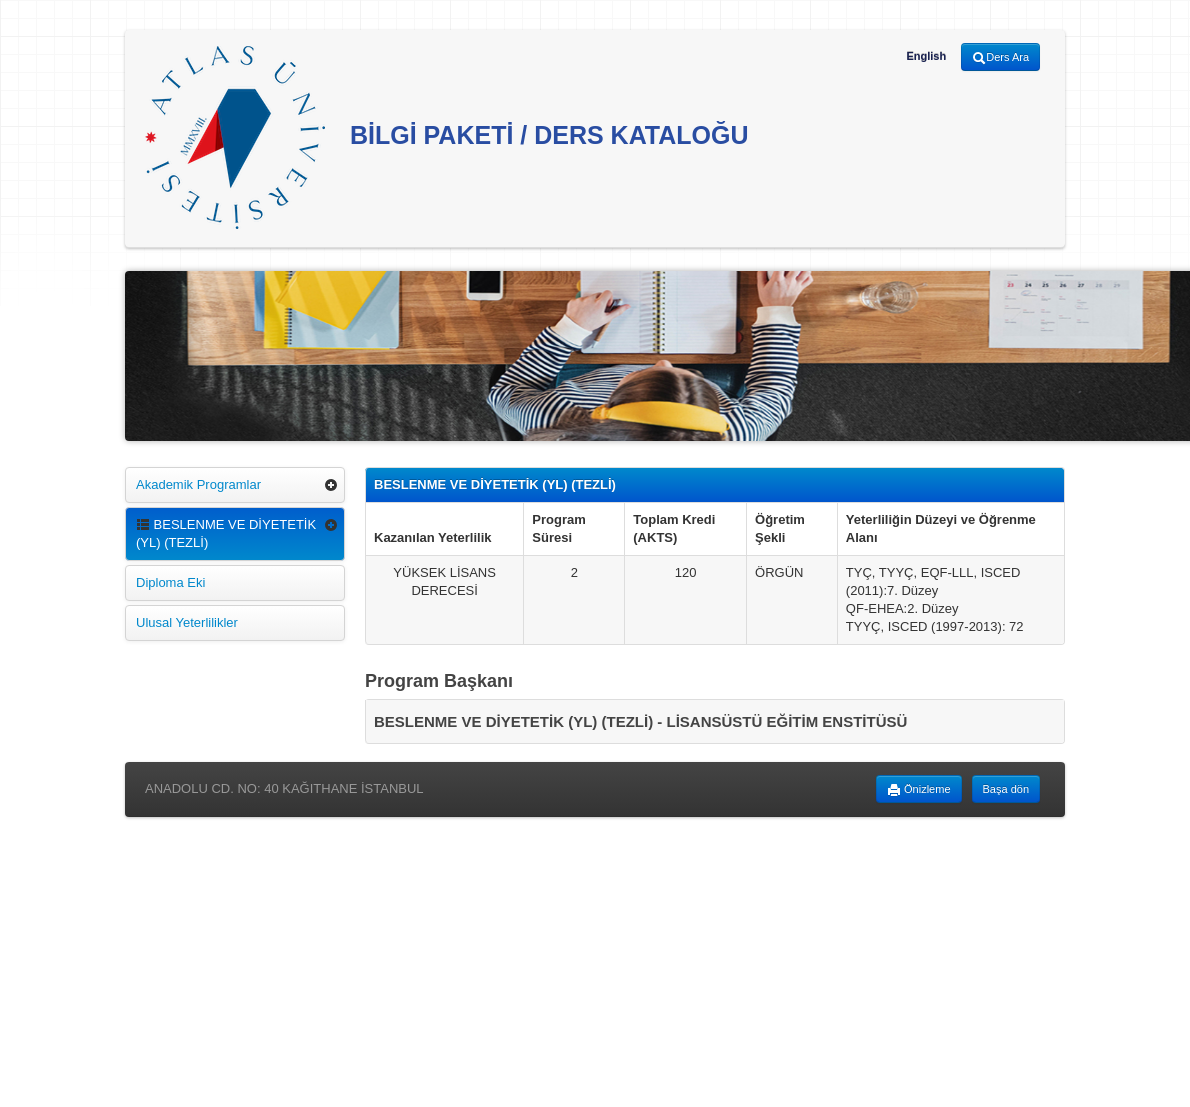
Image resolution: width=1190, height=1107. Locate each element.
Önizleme (919, 790)
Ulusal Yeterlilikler (187, 622)
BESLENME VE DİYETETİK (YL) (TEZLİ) (226, 533)
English (926, 56)
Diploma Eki (170, 582)
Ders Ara (1000, 58)
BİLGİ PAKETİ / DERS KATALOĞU (447, 137)
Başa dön (1006, 789)
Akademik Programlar (198, 484)
